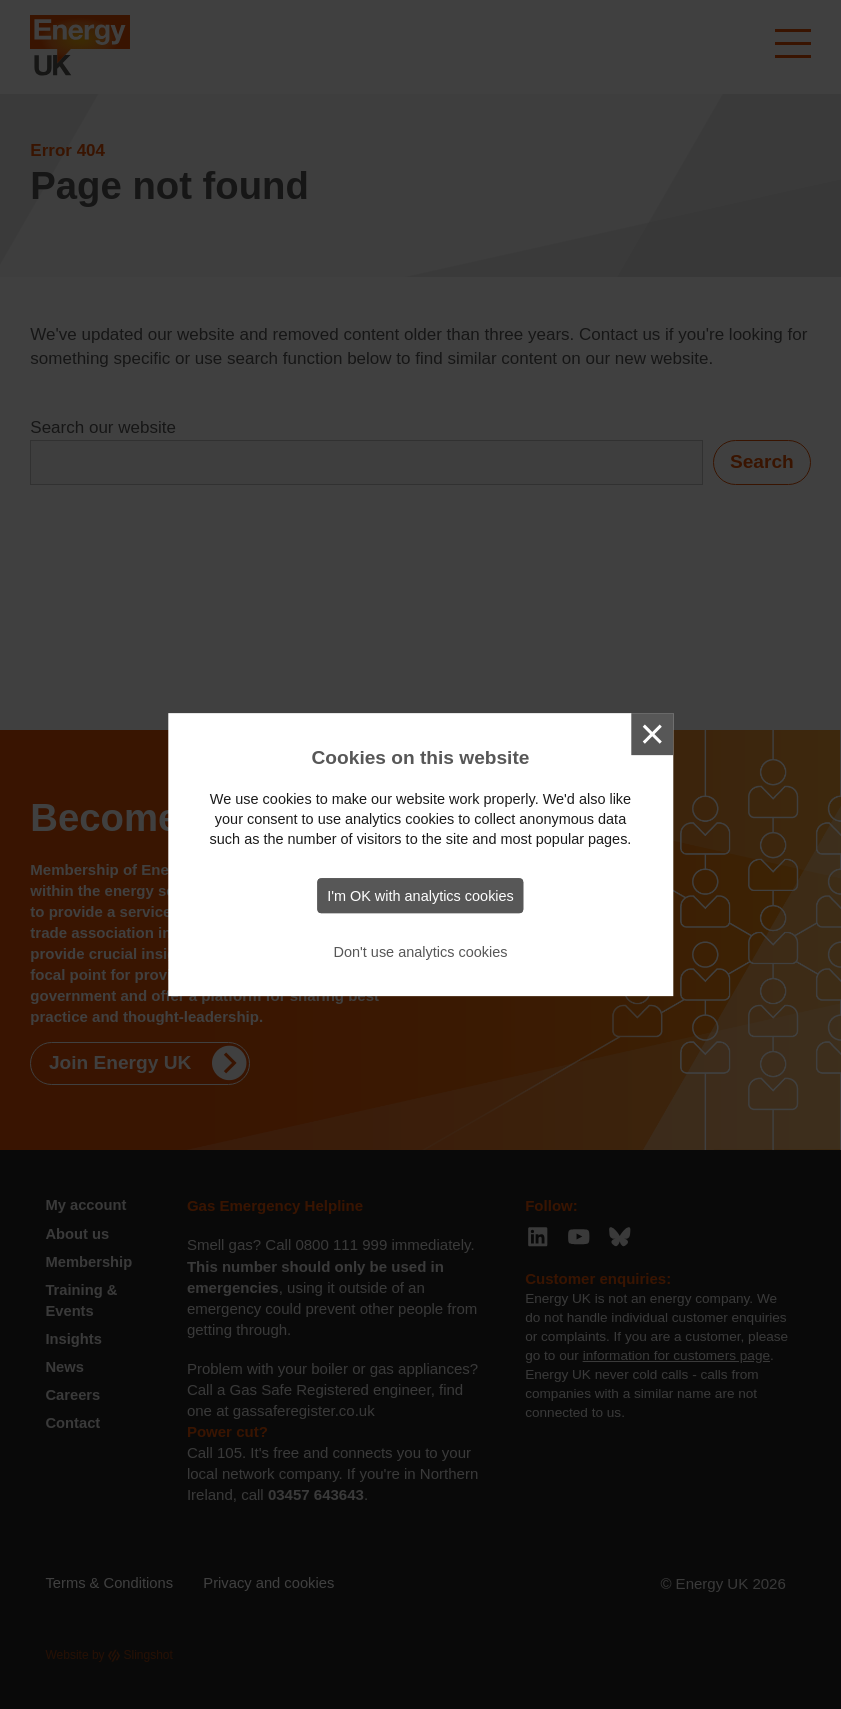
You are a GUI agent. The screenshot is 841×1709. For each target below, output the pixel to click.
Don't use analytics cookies (421, 952)
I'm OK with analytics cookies (420, 896)
